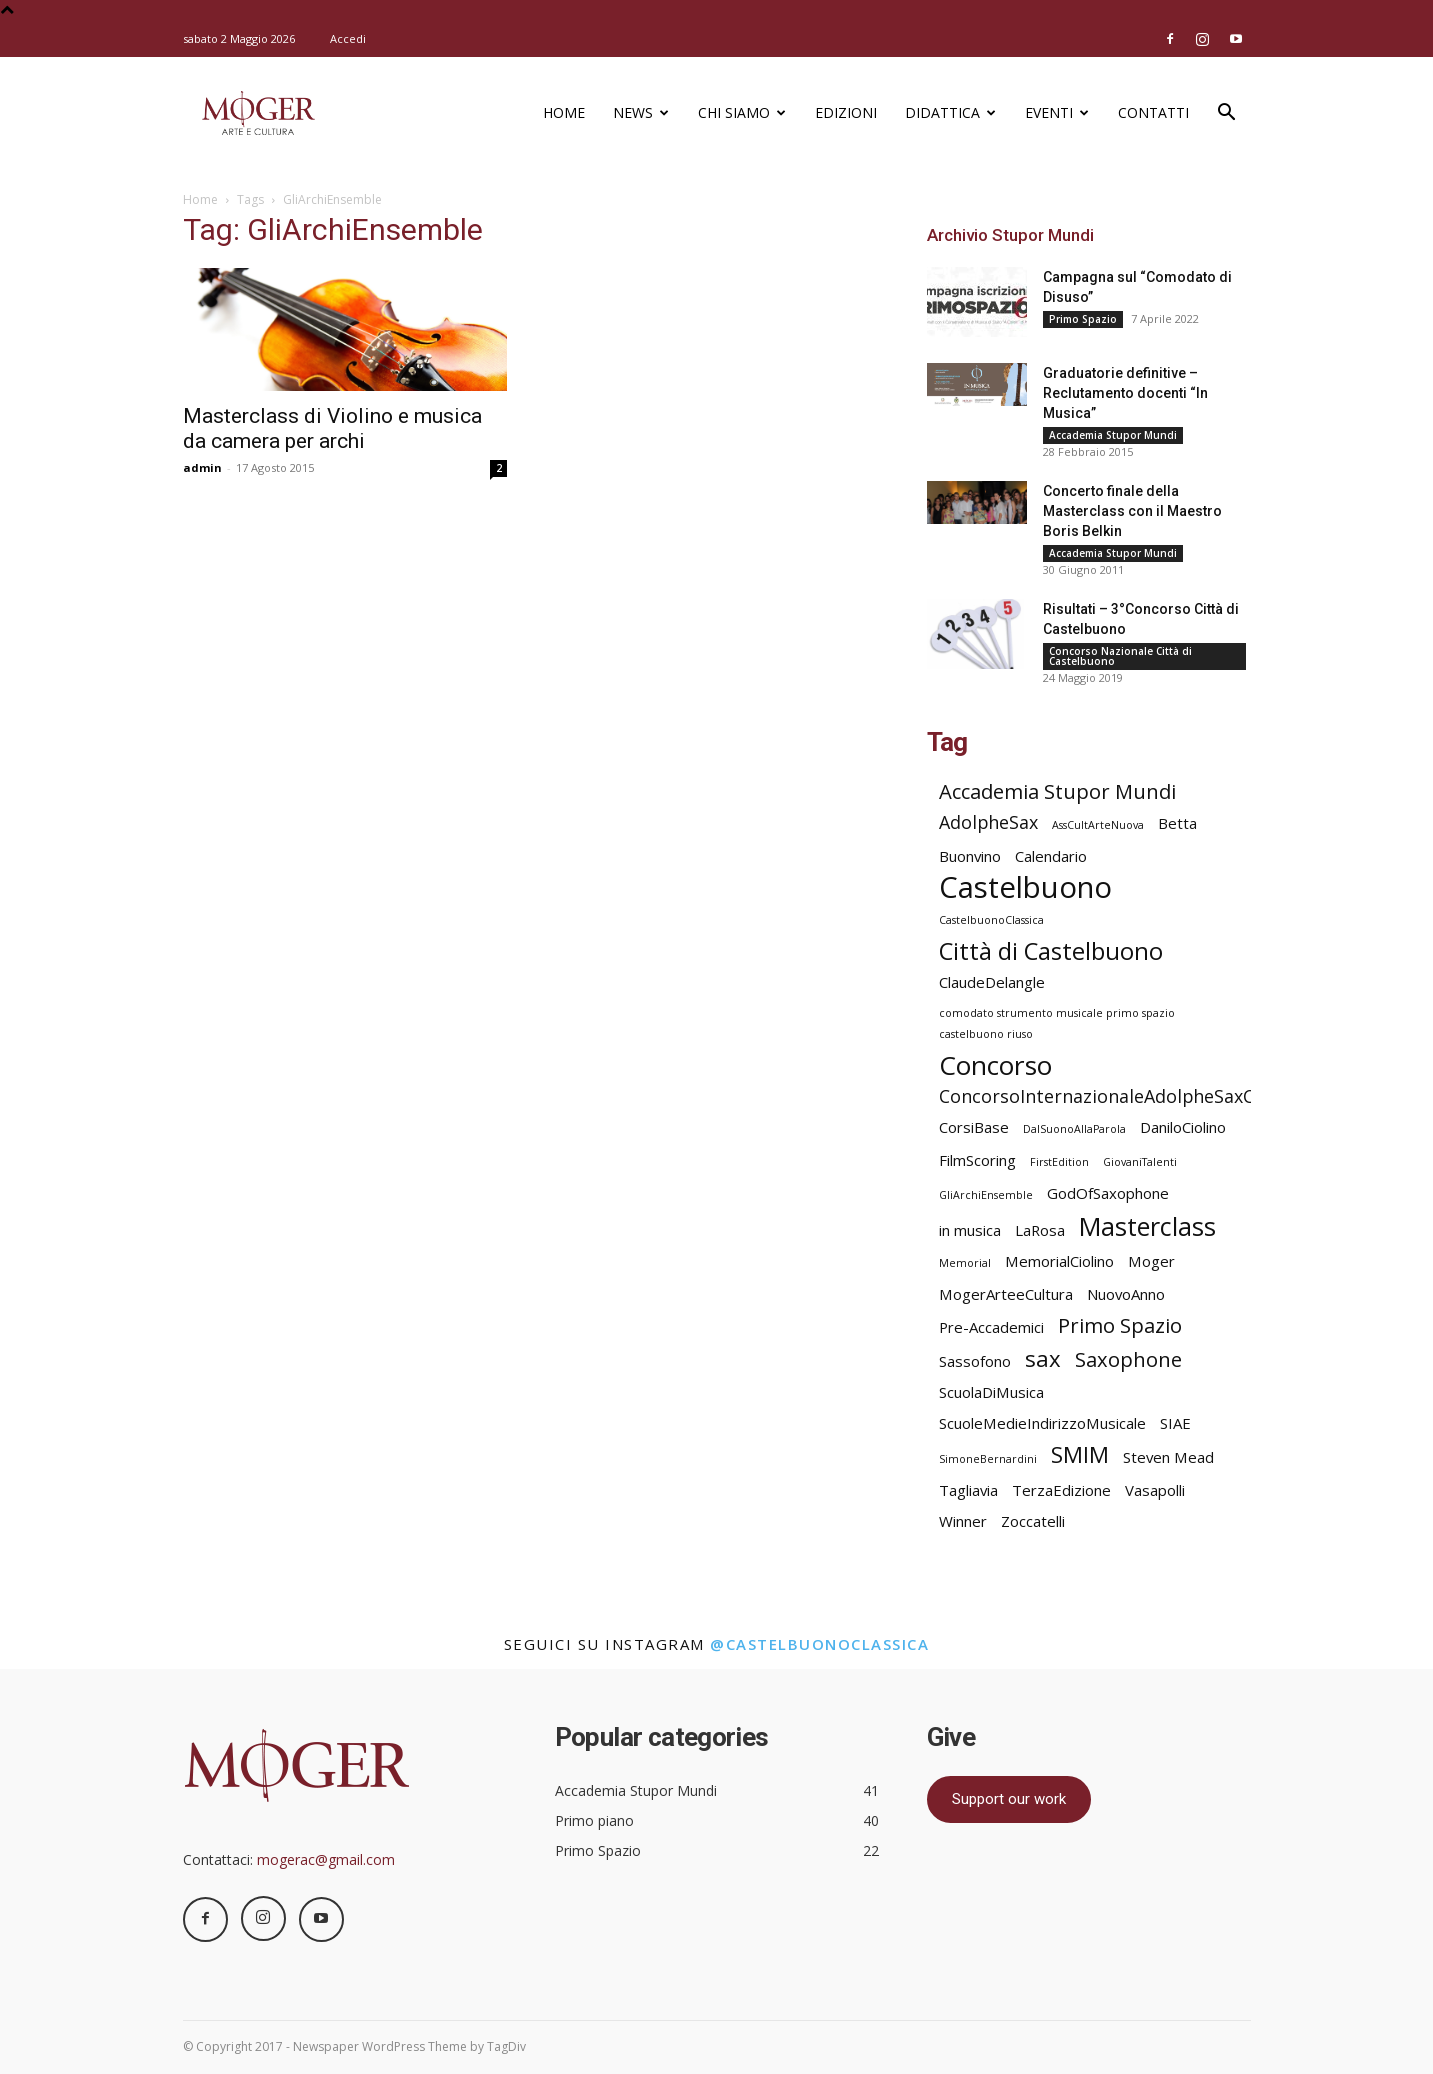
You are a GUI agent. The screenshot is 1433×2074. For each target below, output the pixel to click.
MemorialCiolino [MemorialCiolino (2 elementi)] (1059, 1261)
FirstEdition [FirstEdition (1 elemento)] (1059, 1162)
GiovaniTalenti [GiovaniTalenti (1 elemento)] (1140, 1162)
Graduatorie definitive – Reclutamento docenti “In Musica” (1125, 393)
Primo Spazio (1083, 319)
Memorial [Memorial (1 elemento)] (965, 1263)
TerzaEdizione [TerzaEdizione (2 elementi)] (1061, 1490)
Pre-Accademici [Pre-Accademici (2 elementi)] (991, 1327)
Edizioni (846, 112)
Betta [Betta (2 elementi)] (1177, 823)
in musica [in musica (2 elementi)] (970, 1230)
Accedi (348, 38)
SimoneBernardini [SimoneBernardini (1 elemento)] (988, 1459)
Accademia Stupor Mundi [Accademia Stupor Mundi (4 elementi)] (1057, 791)
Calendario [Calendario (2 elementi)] (1051, 856)
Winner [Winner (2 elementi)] (963, 1521)
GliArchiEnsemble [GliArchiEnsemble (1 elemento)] (986, 1195)
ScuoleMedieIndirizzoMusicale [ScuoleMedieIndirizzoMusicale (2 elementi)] (1042, 1423)
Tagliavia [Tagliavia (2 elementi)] (968, 1490)
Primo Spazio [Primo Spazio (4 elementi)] (1120, 1325)
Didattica (950, 112)
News (641, 112)
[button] (1227, 114)
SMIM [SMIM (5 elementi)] (1080, 1454)
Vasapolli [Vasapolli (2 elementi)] (1155, 1490)
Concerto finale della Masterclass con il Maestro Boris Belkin (1132, 511)
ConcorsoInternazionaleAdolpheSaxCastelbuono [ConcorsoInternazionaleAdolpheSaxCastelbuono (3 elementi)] (1145, 1096)
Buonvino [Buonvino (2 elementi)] (970, 856)
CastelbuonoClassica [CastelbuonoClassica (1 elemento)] (991, 920)
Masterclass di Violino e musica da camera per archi (332, 428)
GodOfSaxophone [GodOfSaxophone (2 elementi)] (1108, 1193)
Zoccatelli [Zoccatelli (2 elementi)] (1033, 1521)
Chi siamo (742, 112)
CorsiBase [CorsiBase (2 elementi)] (974, 1127)
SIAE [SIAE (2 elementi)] (1175, 1423)
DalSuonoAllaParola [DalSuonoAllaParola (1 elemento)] (1074, 1129)
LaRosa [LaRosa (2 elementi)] (1040, 1230)
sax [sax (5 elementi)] (1043, 1358)
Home (564, 112)
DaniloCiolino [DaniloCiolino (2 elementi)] (1183, 1127)
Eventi (1057, 112)
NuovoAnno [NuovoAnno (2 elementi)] (1126, 1294)
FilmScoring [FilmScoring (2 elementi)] (977, 1160)
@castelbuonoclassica (819, 1644)
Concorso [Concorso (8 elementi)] (995, 1065)
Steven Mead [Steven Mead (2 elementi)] (1168, 1457)
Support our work (1009, 1799)
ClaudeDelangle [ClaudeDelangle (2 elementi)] (992, 982)
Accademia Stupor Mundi (1113, 435)
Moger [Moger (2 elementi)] (1151, 1261)
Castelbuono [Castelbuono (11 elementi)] (1025, 887)
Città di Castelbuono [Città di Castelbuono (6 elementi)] (1051, 951)
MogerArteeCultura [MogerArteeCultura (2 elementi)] (1006, 1294)
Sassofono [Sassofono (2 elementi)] (975, 1361)
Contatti (1153, 112)
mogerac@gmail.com (326, 1859)
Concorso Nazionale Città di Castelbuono (1120, 656)
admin (202, 467)
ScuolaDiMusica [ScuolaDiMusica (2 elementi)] (991, 1392)
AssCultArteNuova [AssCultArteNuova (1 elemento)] (1098, 825)
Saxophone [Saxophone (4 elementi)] (1128, 1359)
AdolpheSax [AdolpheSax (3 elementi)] (988, 822)
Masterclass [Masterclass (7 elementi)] (1147, 1226)
